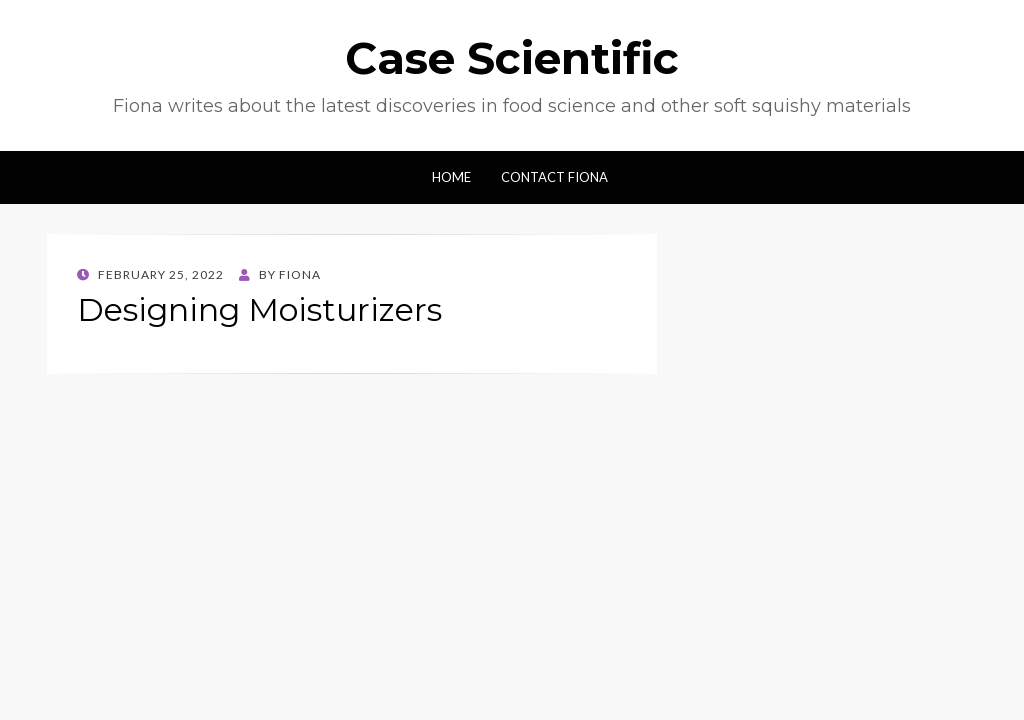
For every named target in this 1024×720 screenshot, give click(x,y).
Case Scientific (512, 58)
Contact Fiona (554, 177)
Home (451, 177)
